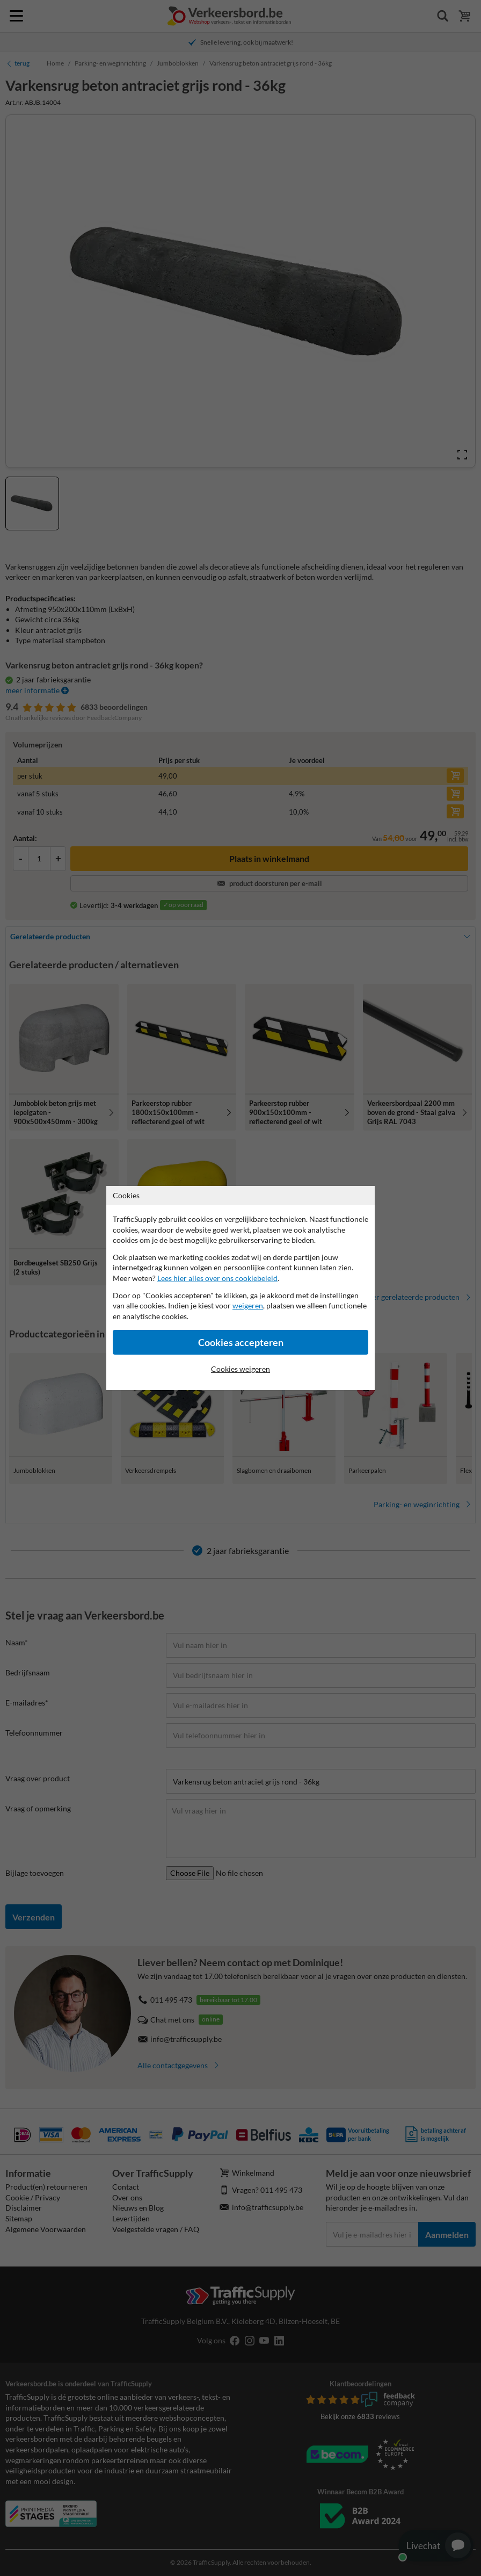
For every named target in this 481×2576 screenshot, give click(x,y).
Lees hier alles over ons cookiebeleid (217, 1278)
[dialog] (240, 1288)
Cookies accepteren (240, 1342)
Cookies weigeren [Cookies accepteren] (240, 1368)
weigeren (247, 1305)
